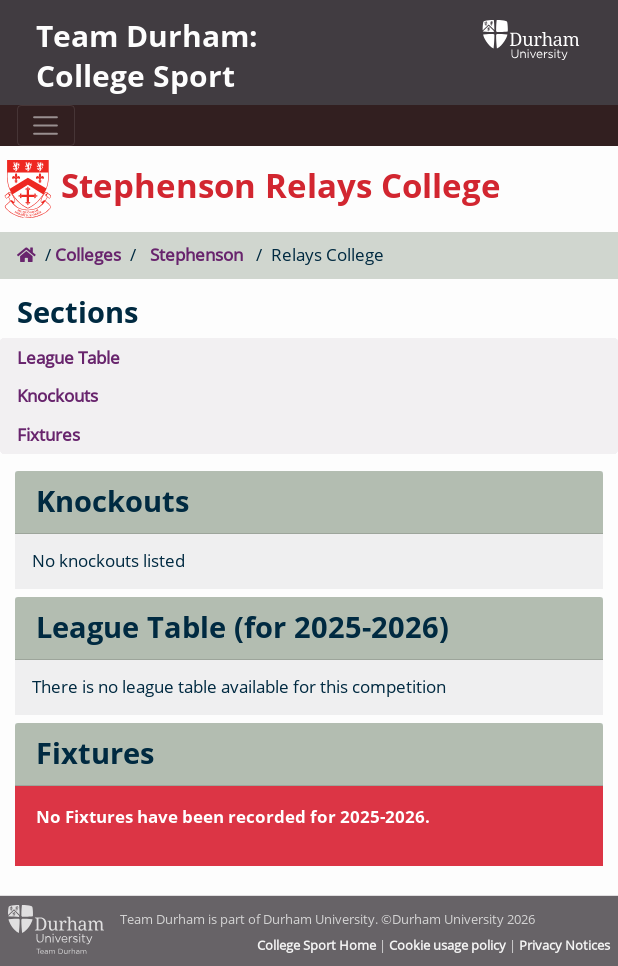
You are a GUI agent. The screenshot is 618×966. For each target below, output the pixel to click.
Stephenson (196, 254)
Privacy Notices (564, 945)
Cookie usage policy (447, 945)
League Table (68, 357)
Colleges (88, 254)
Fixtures (48, 434)
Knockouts (57, 395)
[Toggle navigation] (46, 125)
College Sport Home (316, 945)
